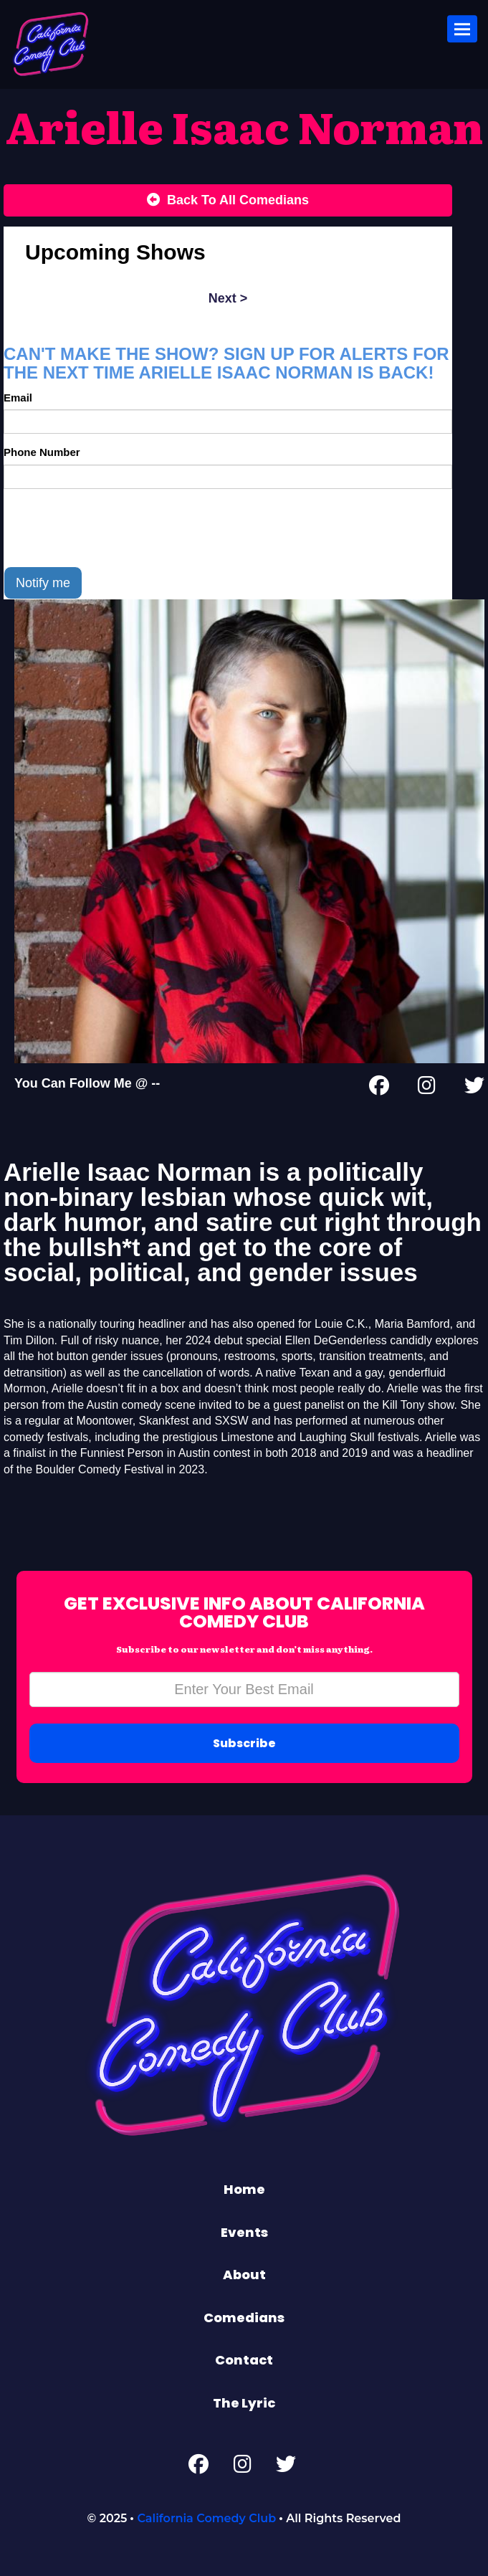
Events (244, 2232)
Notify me (43, 583)
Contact (244, 2360)
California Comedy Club (206, 2518)
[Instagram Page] (427, 1088)
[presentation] (112, 528)
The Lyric (244, 2403)
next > (228, 298)
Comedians (244, 2318)
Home (244, 2189)
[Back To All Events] (228, 200)
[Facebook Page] (379, 1088)
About (244, 2274)
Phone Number (42, 452)
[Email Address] (244, 1689)
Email (18, 397)
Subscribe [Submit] (244, 1743)
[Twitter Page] (474, 1088)
